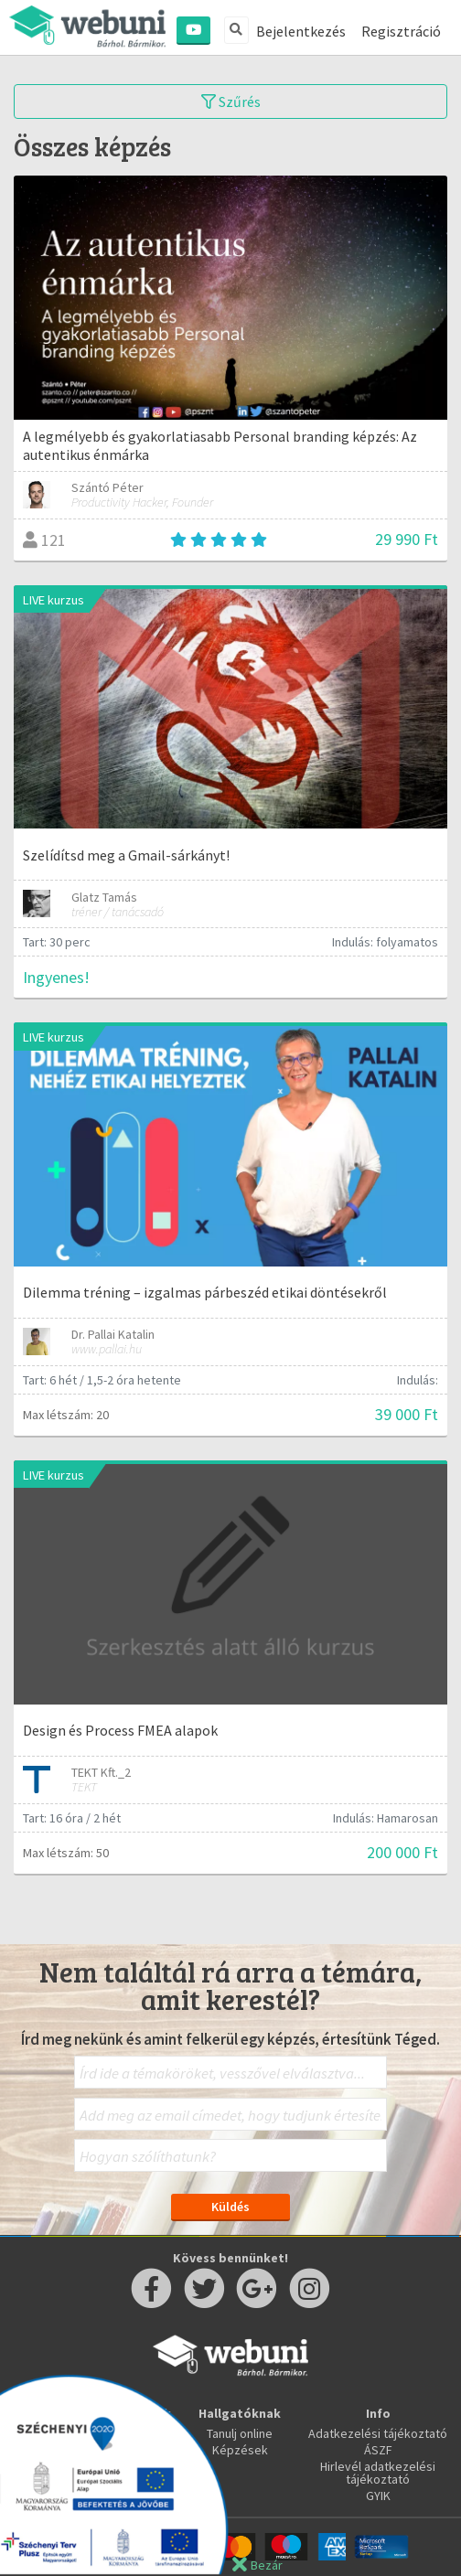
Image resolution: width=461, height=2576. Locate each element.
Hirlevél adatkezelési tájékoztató (377, 2472)
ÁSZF (378, 2450)
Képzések (240, 2450)
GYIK (378, 2495)
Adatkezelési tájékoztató (377, 2433)
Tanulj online (240, 2433)
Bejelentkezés (301, 31)
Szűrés (231, 101)
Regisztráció (401, 31)
